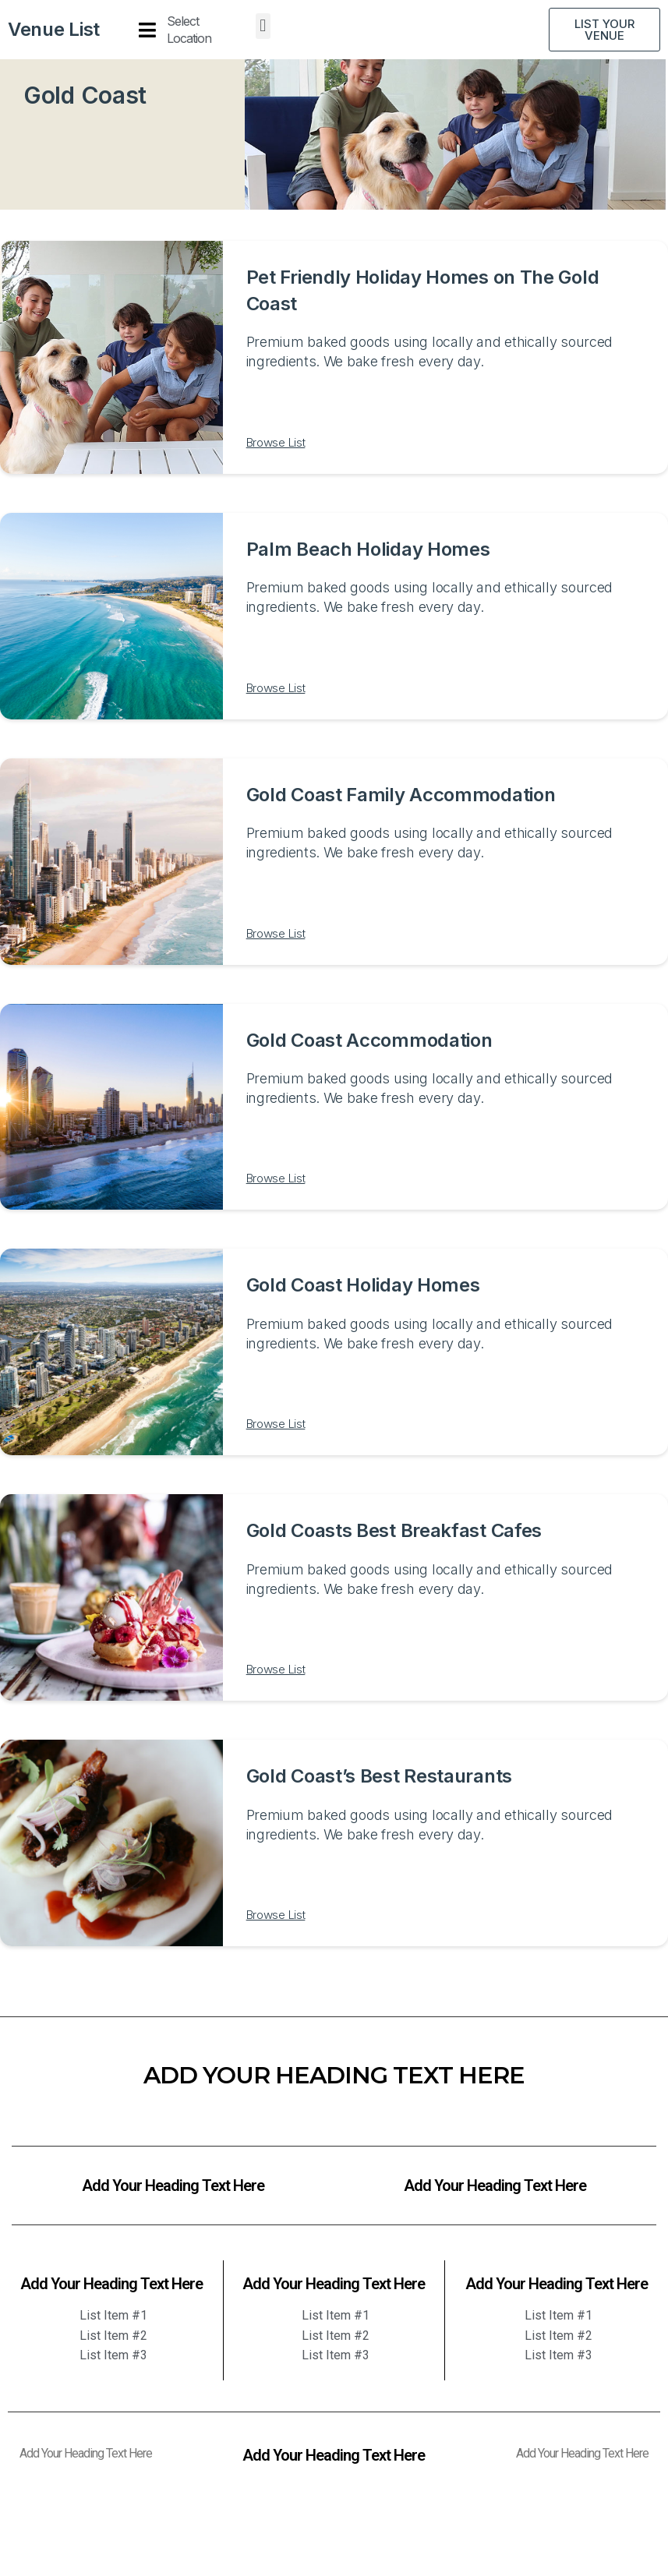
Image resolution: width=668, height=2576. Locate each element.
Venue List (54, 29)
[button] (263, 26)
